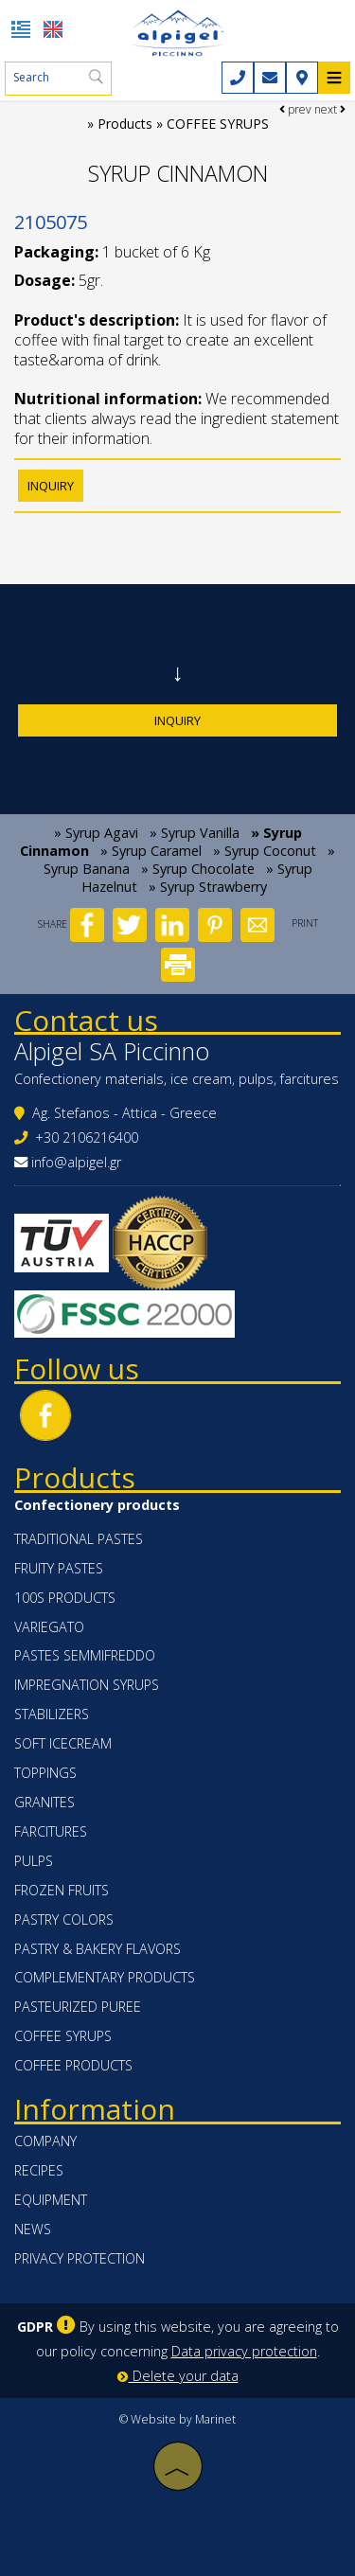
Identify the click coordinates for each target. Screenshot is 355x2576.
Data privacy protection (244, 2351)
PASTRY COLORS (64, 1919)
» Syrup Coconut (264, 851)
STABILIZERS (51, 1714)
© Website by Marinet (177, 2419)
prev (295, 109)
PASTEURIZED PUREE (77, 2007)
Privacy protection (79, 2258)
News (32, 2229)
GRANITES (44, 1802)
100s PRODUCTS (64, 1598)
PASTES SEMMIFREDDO (84, 1655)
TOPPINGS (45, 1773)
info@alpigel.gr (76, 1162)
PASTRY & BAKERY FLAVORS (97, 1949)
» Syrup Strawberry (208, 887)
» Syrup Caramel (151, 851)
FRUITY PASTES (58, 1568)
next (330, 109)
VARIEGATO (49, 1627)
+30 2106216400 (86, 1137)
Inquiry (177, 720)
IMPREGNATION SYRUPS (86, 1685)
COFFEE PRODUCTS (73, 2065)
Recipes (38, 2170)
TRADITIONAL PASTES (78, 1539)
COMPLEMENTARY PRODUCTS (104, 1977)
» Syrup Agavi (96, 833)
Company (45, 2141)
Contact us (86, 1020)
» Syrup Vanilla (195, 833)
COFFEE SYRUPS (63, 2036)
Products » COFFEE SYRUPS (183, 124)
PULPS (33, 1861)
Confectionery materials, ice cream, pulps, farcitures (176, 1079)
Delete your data (178, 2376)
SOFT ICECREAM (63, 1743)
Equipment (50, 2200)
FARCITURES (50, 1831)
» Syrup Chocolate (198, 869)
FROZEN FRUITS (61, 1890)
